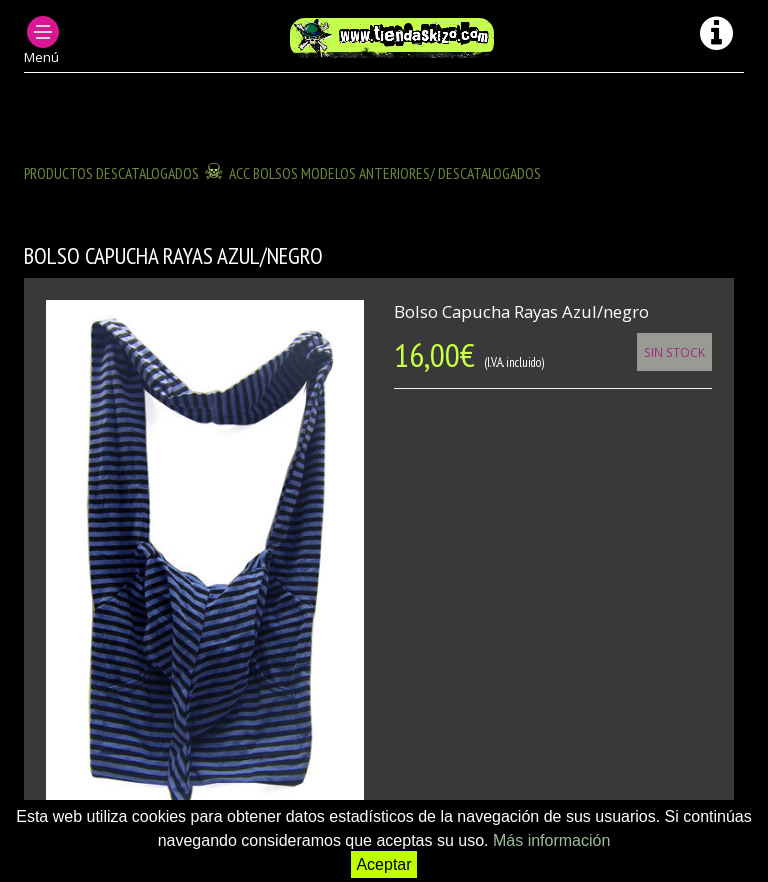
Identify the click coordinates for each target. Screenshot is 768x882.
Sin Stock (674, 352)
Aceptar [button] (383, 864)
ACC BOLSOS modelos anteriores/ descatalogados (385, 173)
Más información (551, 840)
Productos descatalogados (111, 173)
